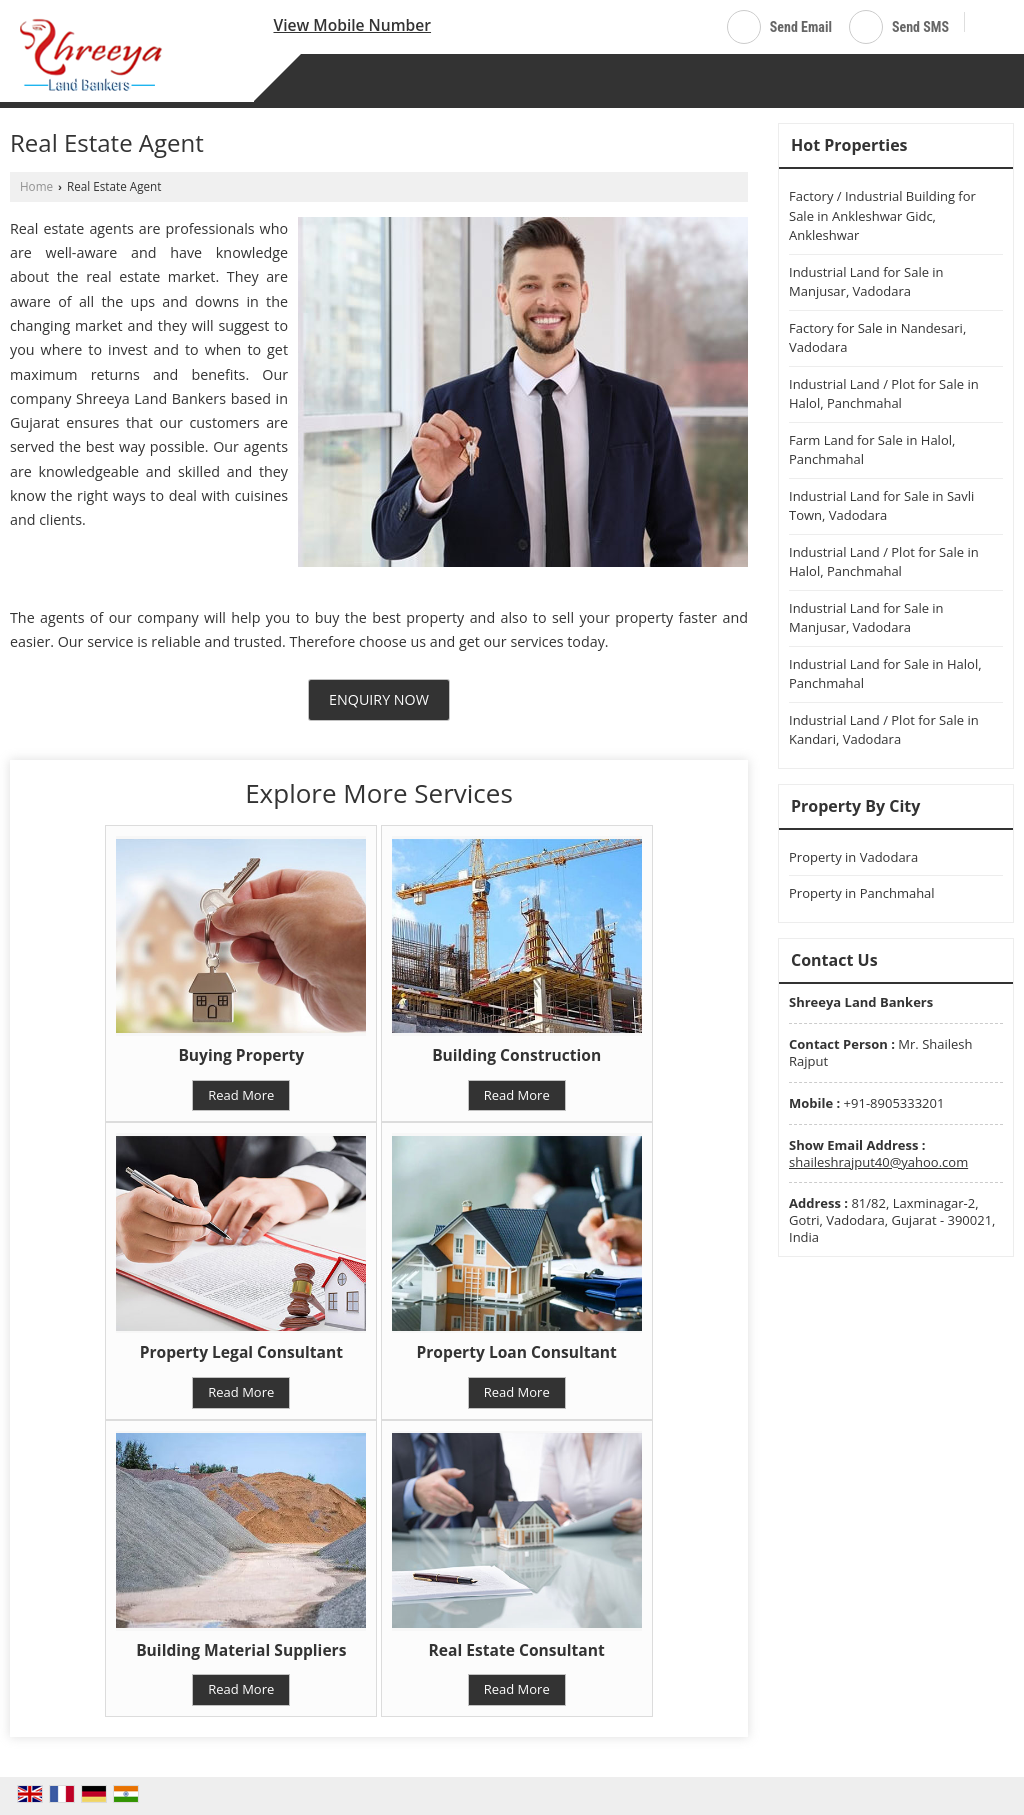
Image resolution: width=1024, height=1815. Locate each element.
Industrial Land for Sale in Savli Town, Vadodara (881, 506)
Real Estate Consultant (517, 1650)
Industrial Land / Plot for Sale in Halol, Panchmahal (884, 394)
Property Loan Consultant (517, 1352)
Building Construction (516, 1055)
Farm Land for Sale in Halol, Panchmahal (872, 450)
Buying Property (241, 1055)
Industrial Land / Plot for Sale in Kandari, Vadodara (884, 730)
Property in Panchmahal (862, 893)
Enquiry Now (379, 699)
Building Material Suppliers (241, 1650)
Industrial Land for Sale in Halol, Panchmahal (885, 674)
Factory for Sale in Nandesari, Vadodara (877, 338)
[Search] (987, 23)
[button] (352, 25)
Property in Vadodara (853, 857)
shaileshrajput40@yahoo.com (878, 1162)
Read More (241, 1095)
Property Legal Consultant (241, 1352)
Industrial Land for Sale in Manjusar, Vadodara (866, 282)
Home (36, 186)
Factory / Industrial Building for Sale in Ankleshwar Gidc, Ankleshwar (882, 215)
